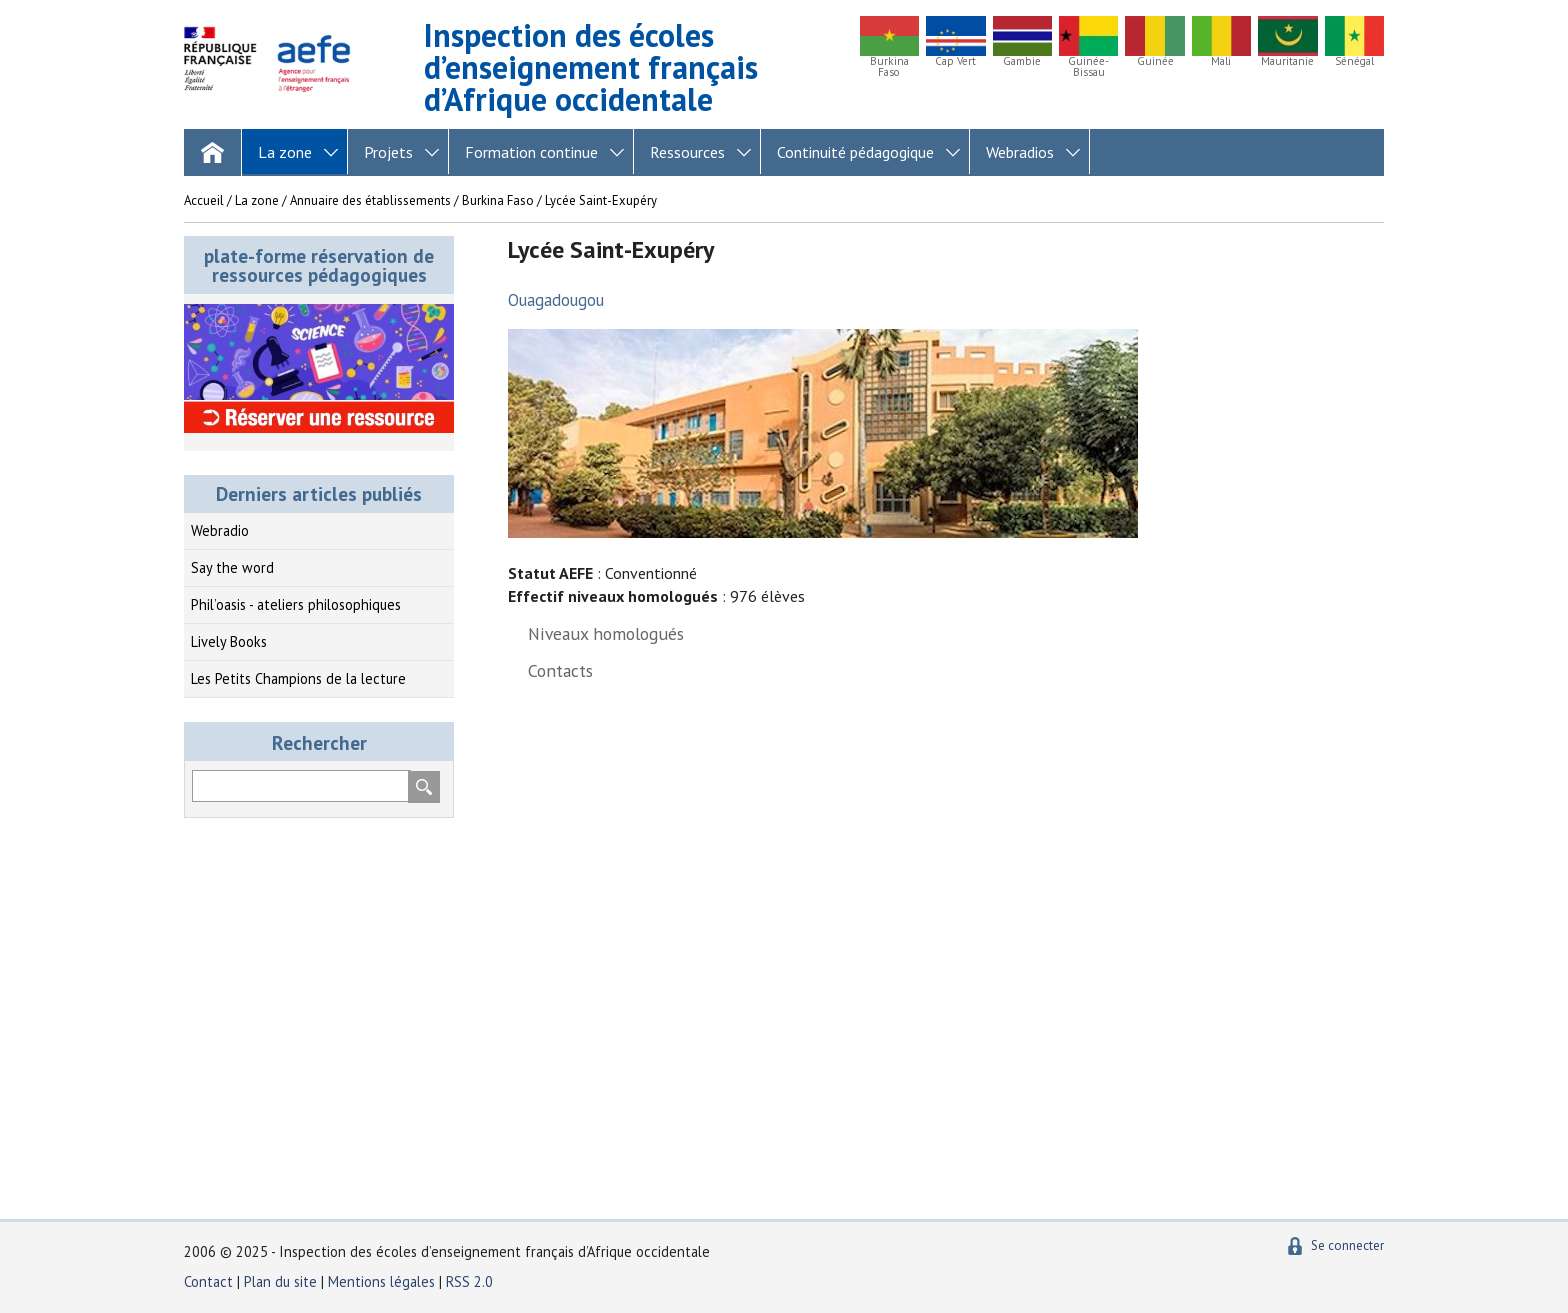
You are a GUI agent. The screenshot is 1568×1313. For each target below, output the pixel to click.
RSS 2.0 (469, 1281)
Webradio (220, 530)
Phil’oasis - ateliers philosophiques (296, 604)
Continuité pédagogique (855, 152)
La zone (285, 152)
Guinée (1155, 61)
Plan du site (282, 1281)
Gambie (1022, 61)
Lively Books (229, 641)
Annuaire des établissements (370, 200)
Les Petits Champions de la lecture (298, 678)
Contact (208, 1281)
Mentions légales (381, 1281)
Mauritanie (1287, 61)
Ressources (687, 152)
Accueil (204, 200)
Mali (1221, 61)
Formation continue (531, 152)
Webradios (1020, 152)
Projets (388, 152)
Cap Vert (955, 61)
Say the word (232, 567)
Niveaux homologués (606, 633)
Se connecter (1347, 1245)
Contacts (560, 670)
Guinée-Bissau (1088, 67)
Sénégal (1354, 61)
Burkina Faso (889, 67)
